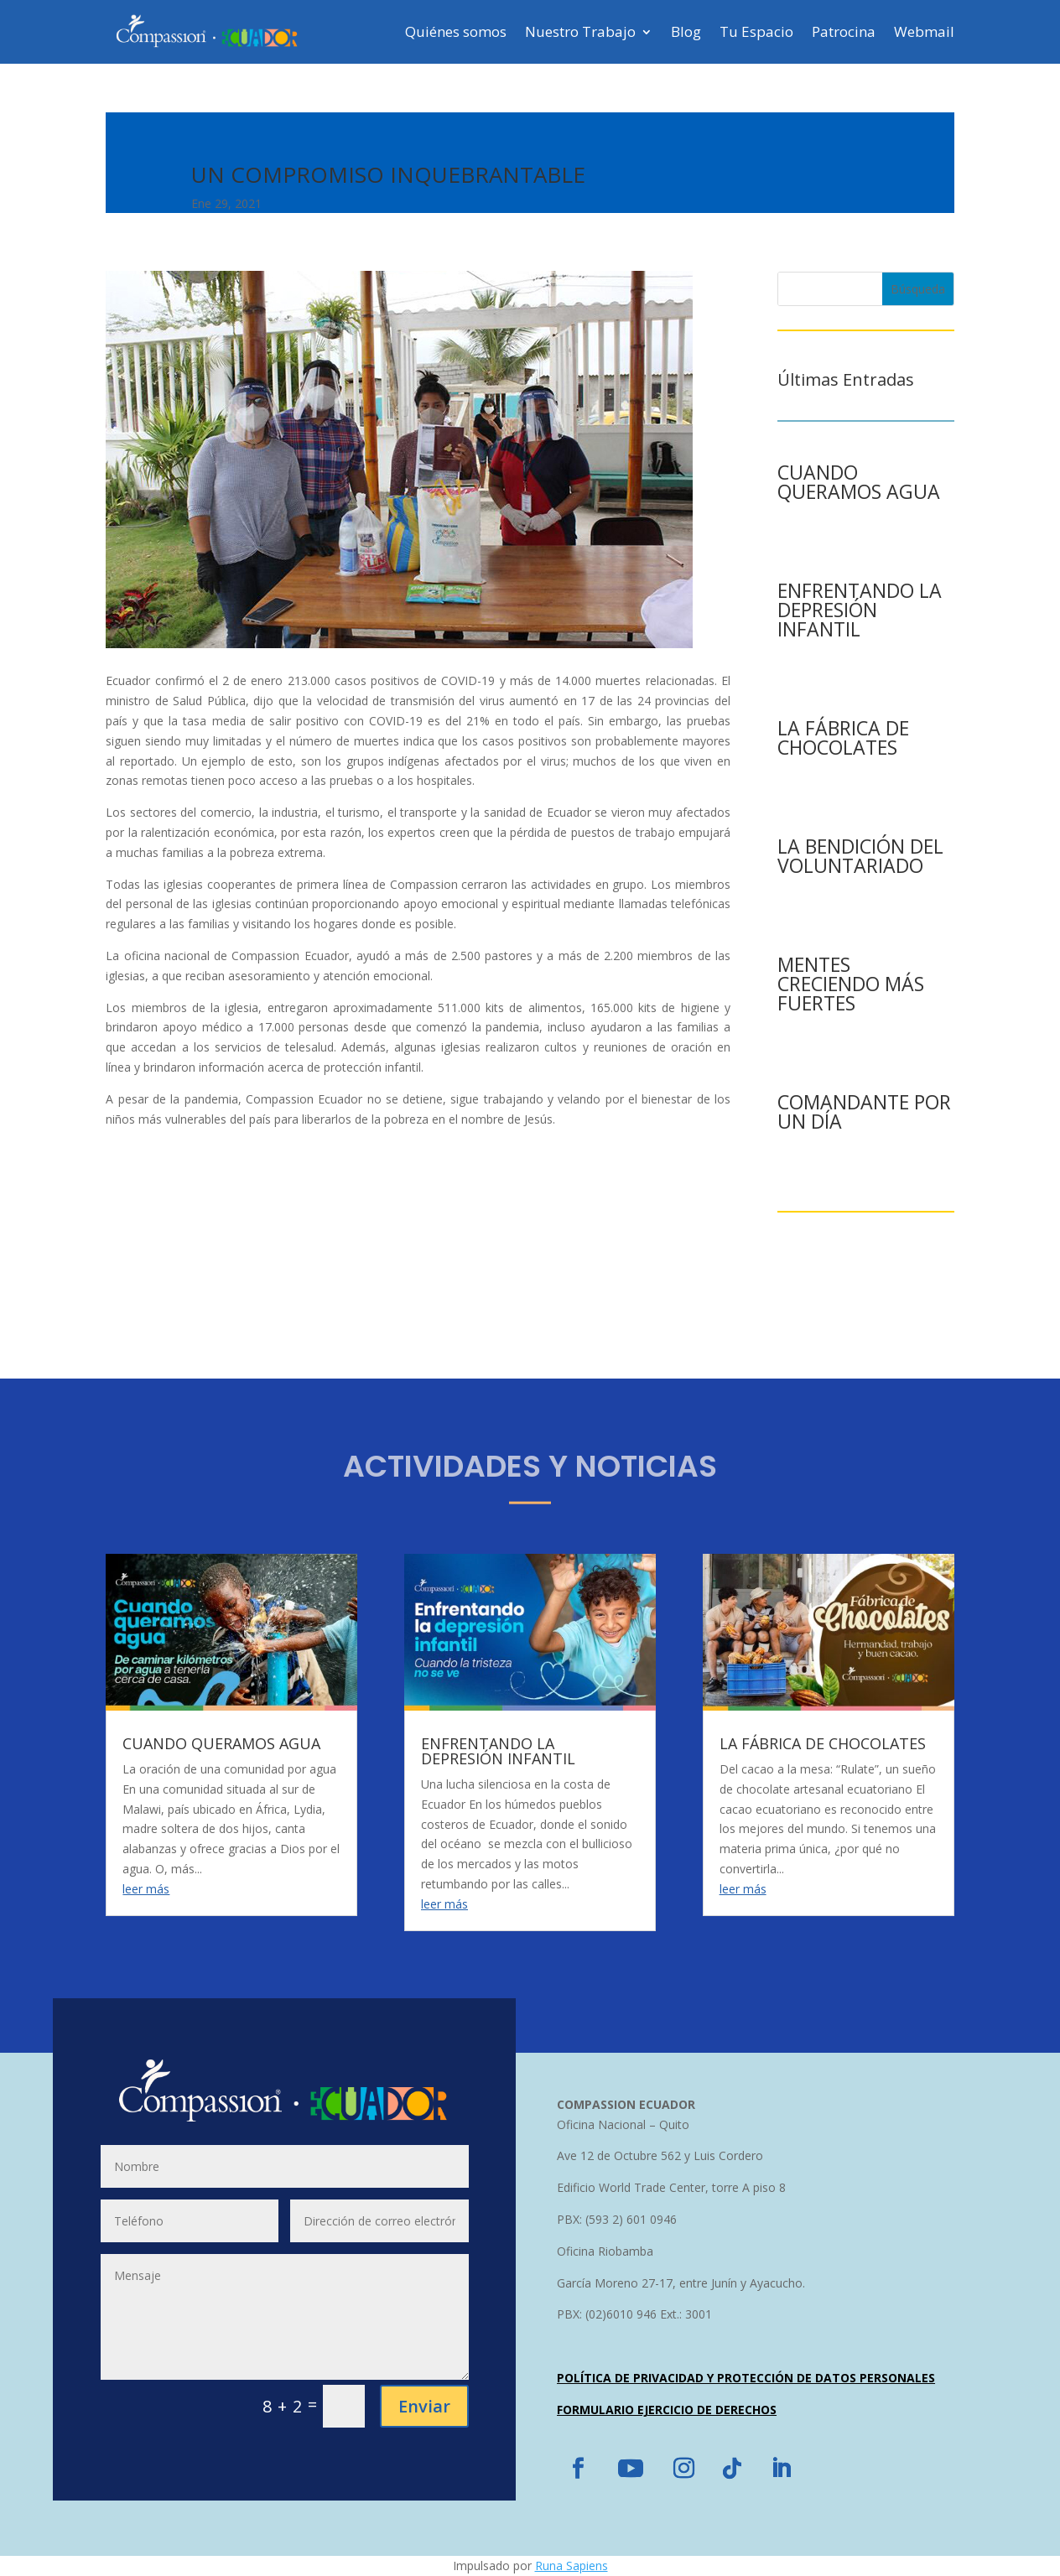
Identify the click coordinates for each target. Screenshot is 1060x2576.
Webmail (924, 31)
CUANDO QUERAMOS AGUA (858, 482)
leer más (145, 1889)
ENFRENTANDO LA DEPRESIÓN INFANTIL (859, 609)
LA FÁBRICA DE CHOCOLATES (843, 737)
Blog (686, 31)
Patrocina (844, 31)
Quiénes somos (456, 31)
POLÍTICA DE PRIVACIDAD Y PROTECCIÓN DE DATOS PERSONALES (746, 2378)
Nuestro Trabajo (580, 31)
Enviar (424, 2406)
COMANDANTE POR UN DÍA (864, 1111)
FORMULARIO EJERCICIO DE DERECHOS (667, 2410)
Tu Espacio (756, 31)
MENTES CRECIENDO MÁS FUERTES (850, 983)
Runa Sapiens (571, 2565)
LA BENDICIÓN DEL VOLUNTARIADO (860, 856)
